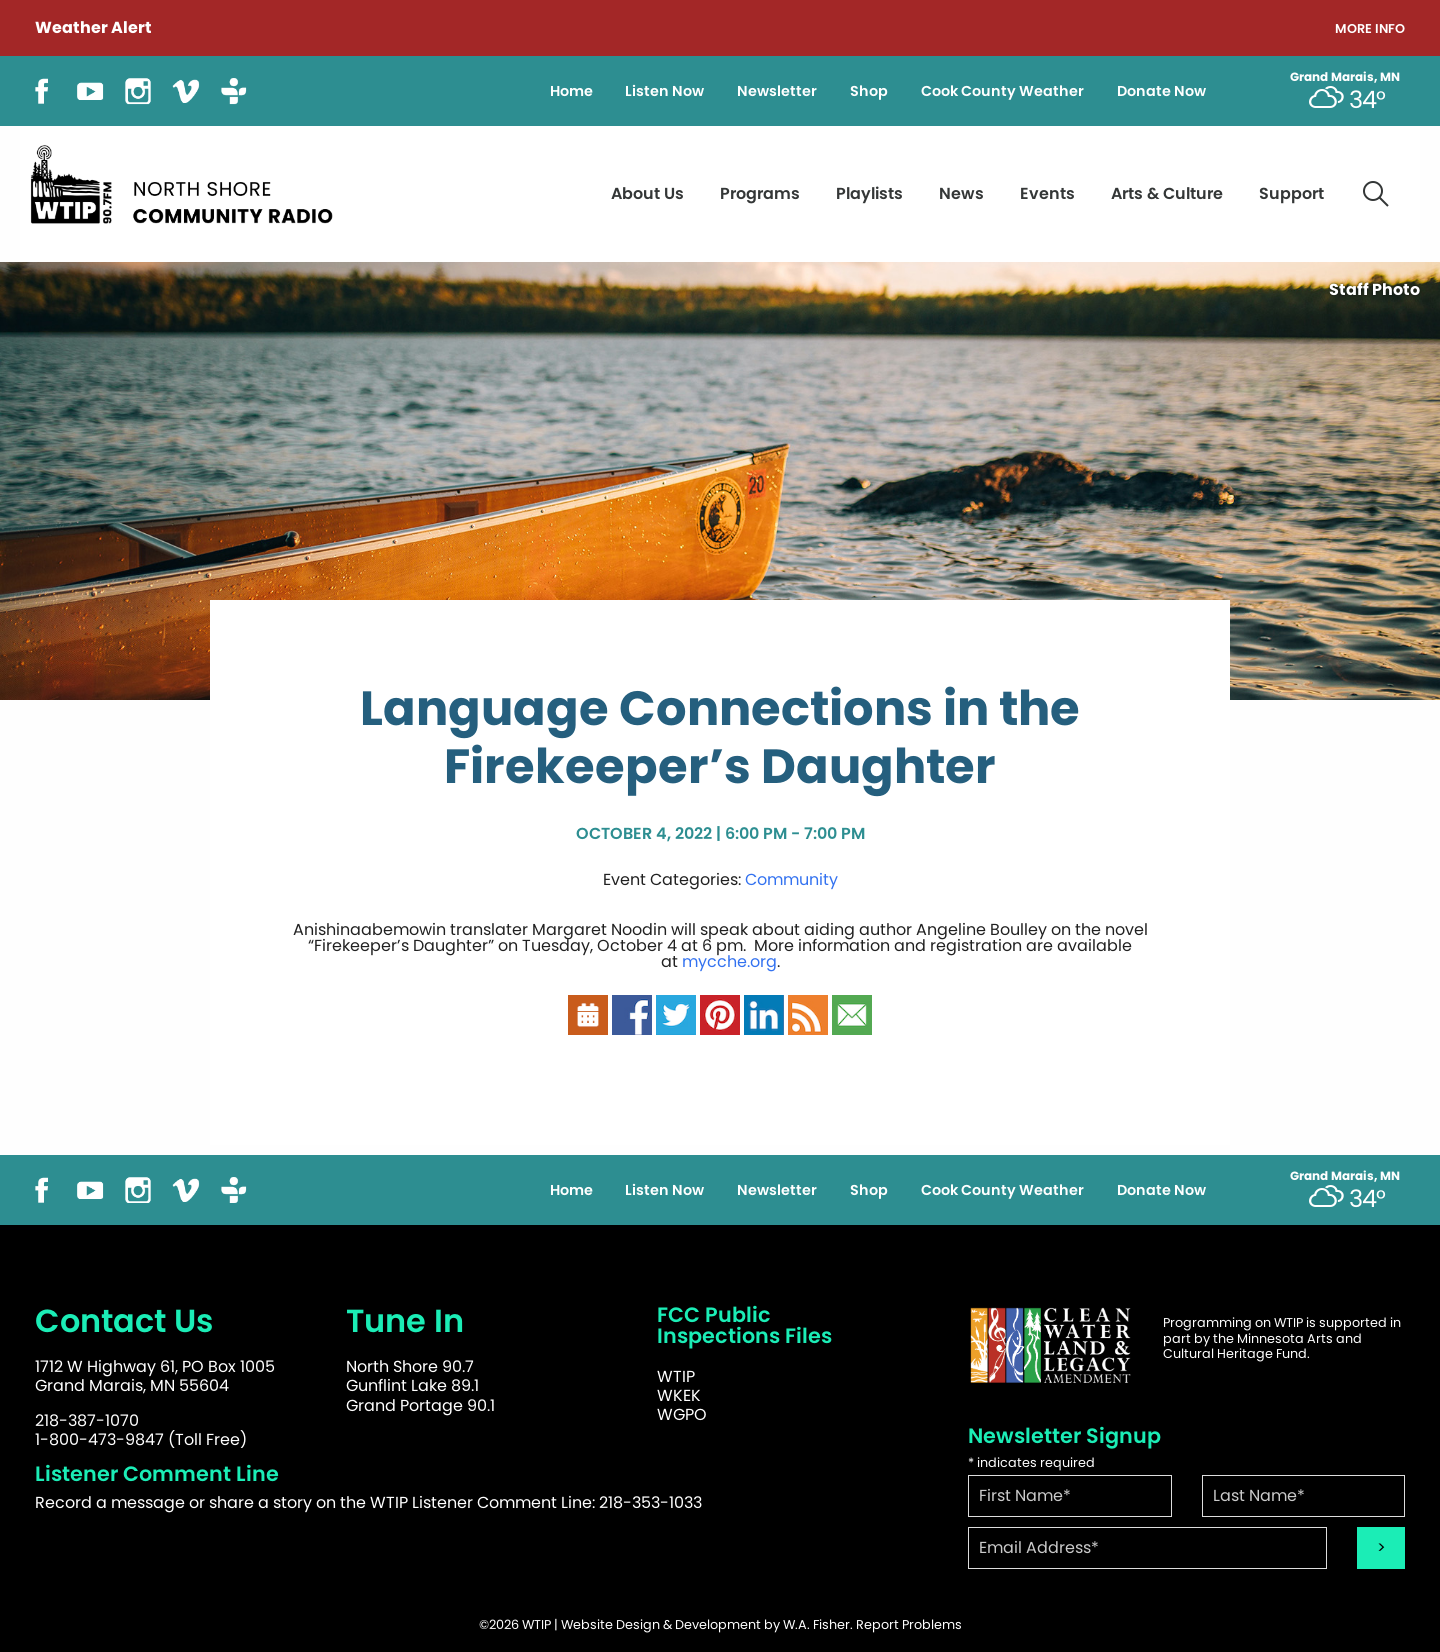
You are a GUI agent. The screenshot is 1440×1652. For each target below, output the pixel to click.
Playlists (869, 193)
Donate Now (1161, 91)
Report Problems (909, 1624)
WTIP (676, 1376)
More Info (1370, 29)
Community (791, 879)
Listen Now (664, 91)
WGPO (682, 1414)
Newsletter (777, 91)
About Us (647, 193)
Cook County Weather (1002, 91)
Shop (869, 91)
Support (1291, 193)
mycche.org (729, 961)
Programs (760, 193)
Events (1047, 193)
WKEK (679, 1395)
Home (571, 91)
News (961, 193)
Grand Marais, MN (1345, 77)
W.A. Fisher (816, 1624)
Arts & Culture (1167, 193)
